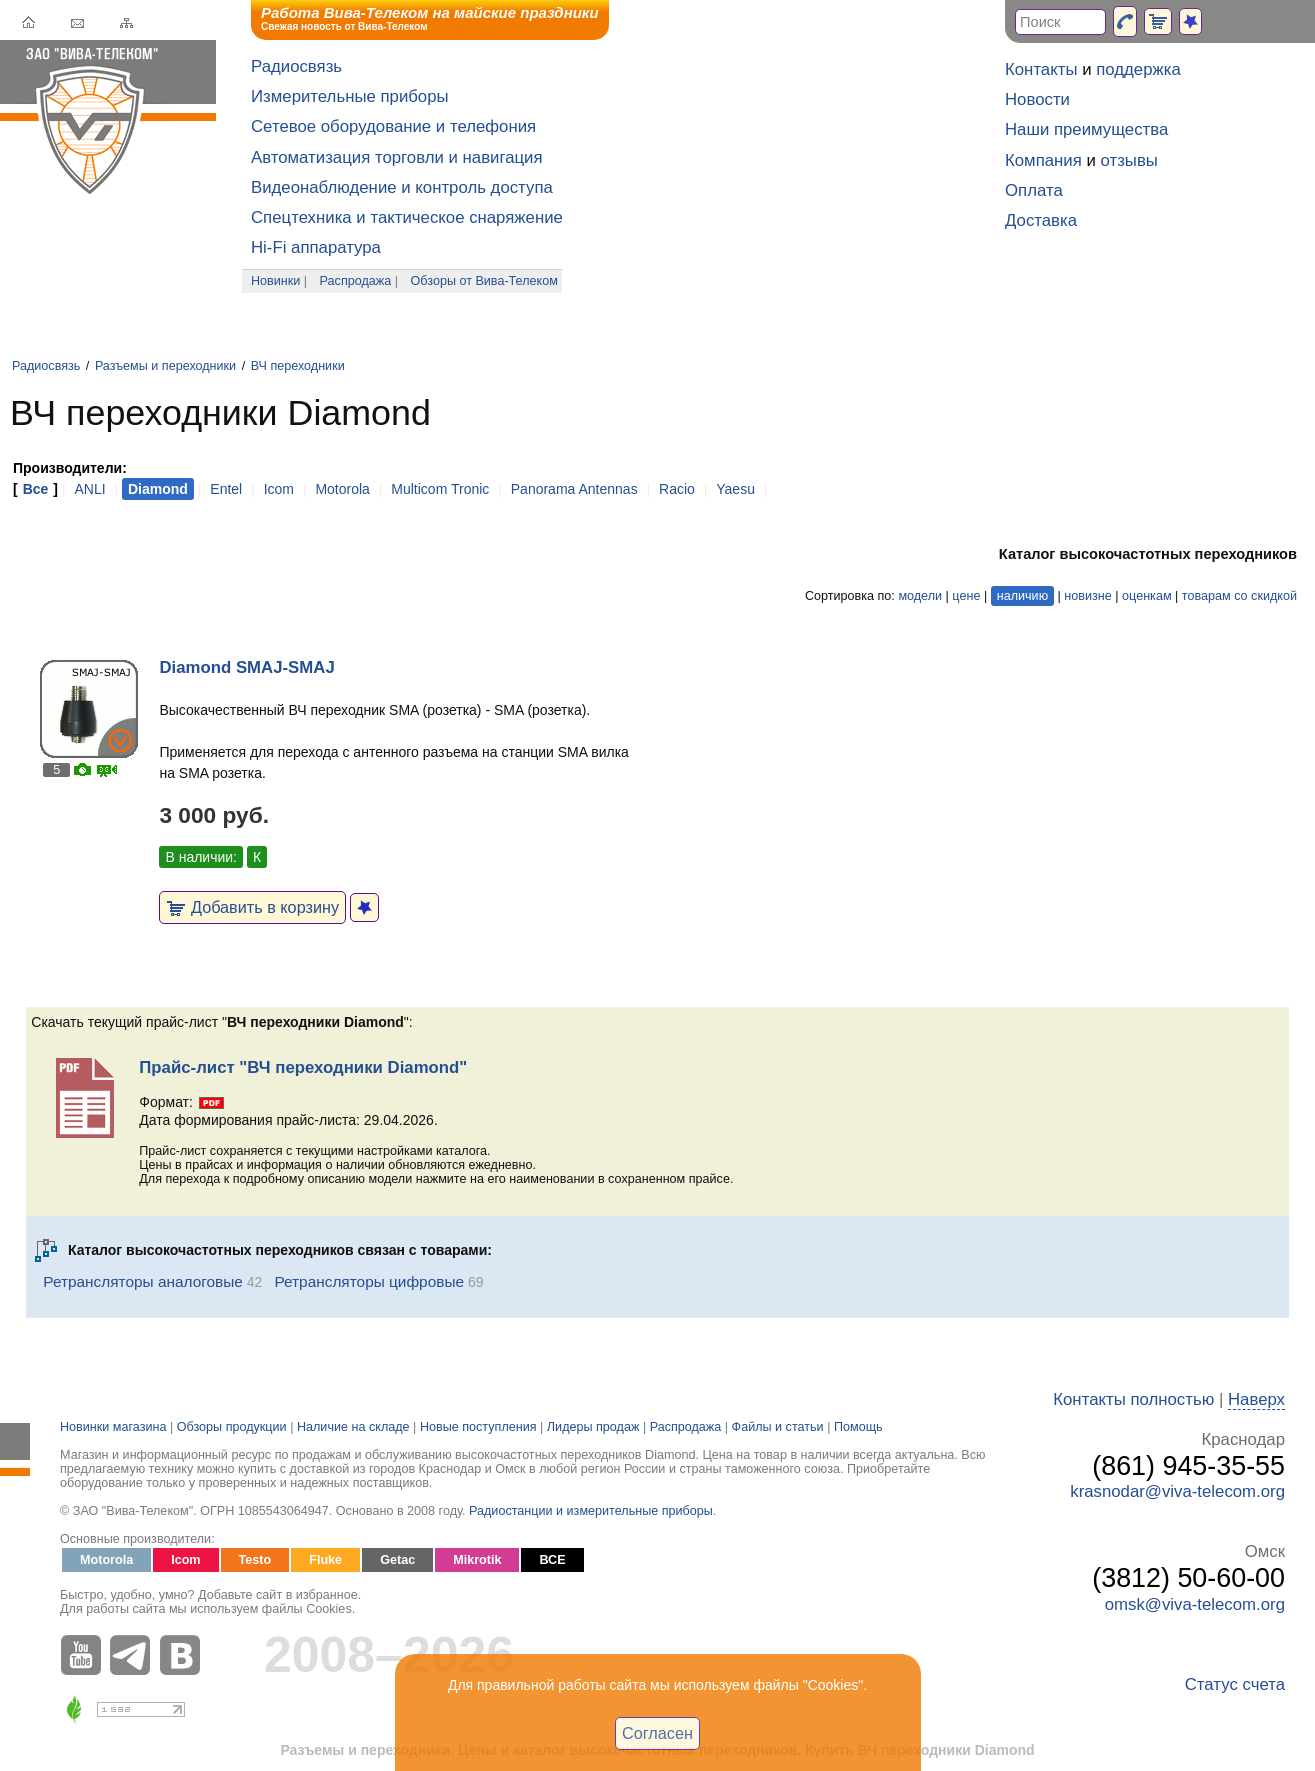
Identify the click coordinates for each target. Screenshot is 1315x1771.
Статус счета (1235, 1684)
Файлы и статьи (778, 1427)
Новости (1037, 99)
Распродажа (356, 281)
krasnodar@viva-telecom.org (1177, 1491)
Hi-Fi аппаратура (316, 247)
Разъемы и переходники (165, 366)
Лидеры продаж (593, 1427)
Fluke (325, 1560)
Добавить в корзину (252, 907)
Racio (677, 489)
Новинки (275, 281)
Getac (397, 1560)
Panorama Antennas (574, 489)
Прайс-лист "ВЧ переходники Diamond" (303, 1067)
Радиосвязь (296, 66)
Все (36, 489)
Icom (279, 489)
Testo (255, 1560)
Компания (1043, 160)
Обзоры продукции (232, 1427)
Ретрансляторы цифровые (369, 1281)
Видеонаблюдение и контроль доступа (402, 187)
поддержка (1138, 69)
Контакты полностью (1133, 1399)
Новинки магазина (113, 1427)
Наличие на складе (353, 1427)
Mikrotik (477, 1560)
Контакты (1041, 69)
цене (966, 596)
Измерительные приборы (350, 96)
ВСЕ (552, 1560)
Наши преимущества (1086, 129)
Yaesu (735, 489)
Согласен (657, 1733)
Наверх (1256, 1399)
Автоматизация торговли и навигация (397, 157)
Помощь (858, 1427)
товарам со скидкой (1239, 596)
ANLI (89, 489)
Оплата (1034, 190)
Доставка (1041, 220)
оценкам (1146, 596)
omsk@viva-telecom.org (1195, 1604)
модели (920, 596)
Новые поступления (478, 1427)
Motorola (342, 489)
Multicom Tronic (440, 489)
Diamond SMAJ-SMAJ (246, 667)
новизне (1087, 596)
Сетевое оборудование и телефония (393, 126)
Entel (226, 489)
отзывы (1129, 160)
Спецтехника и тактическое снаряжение (407, 217)
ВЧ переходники (298, 366)
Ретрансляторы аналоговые (143, 1281)
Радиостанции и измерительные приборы (591, 1511)
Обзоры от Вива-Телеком (484, 281)
